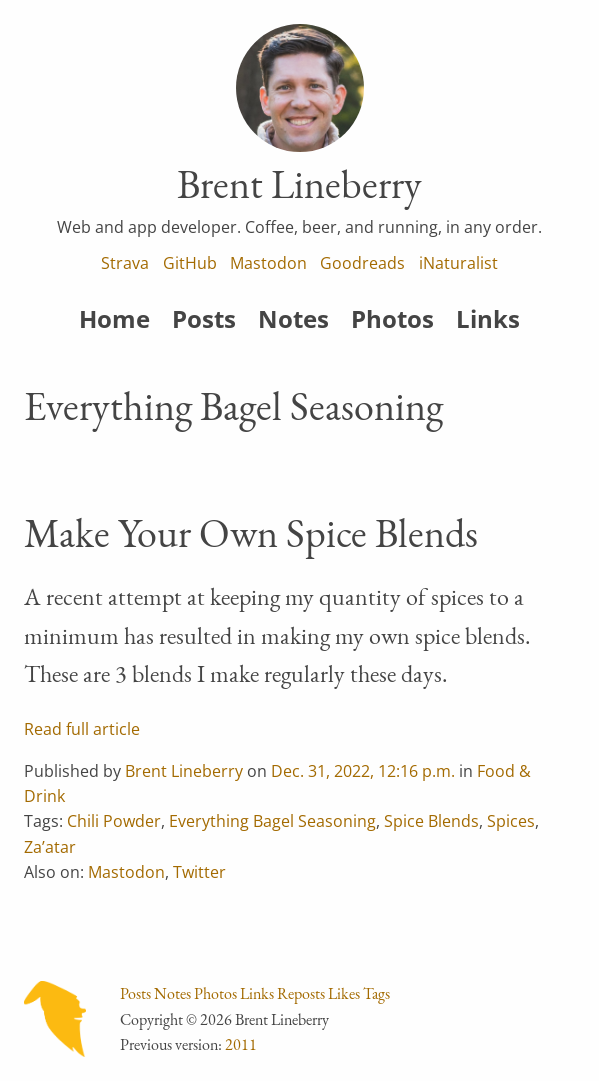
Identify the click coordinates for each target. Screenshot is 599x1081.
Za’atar (50, 847)
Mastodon (268, 263)
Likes (344, 993)
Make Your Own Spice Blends (251, 533)
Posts (204, 318)
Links (488, 318)
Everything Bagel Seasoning (272, 821)
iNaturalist (458, 263)
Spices (511, 821)
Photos (392, 318)
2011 (241, 1044)
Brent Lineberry (184, 771)
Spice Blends (431, 821)
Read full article (82, 729)
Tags (376, 993)
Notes (293, 318)
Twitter (199, 872)
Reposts (301, 993)
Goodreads (362, 263)
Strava (125, 263)
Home (114, 318)
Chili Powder (114, 821)
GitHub (190, 263)
